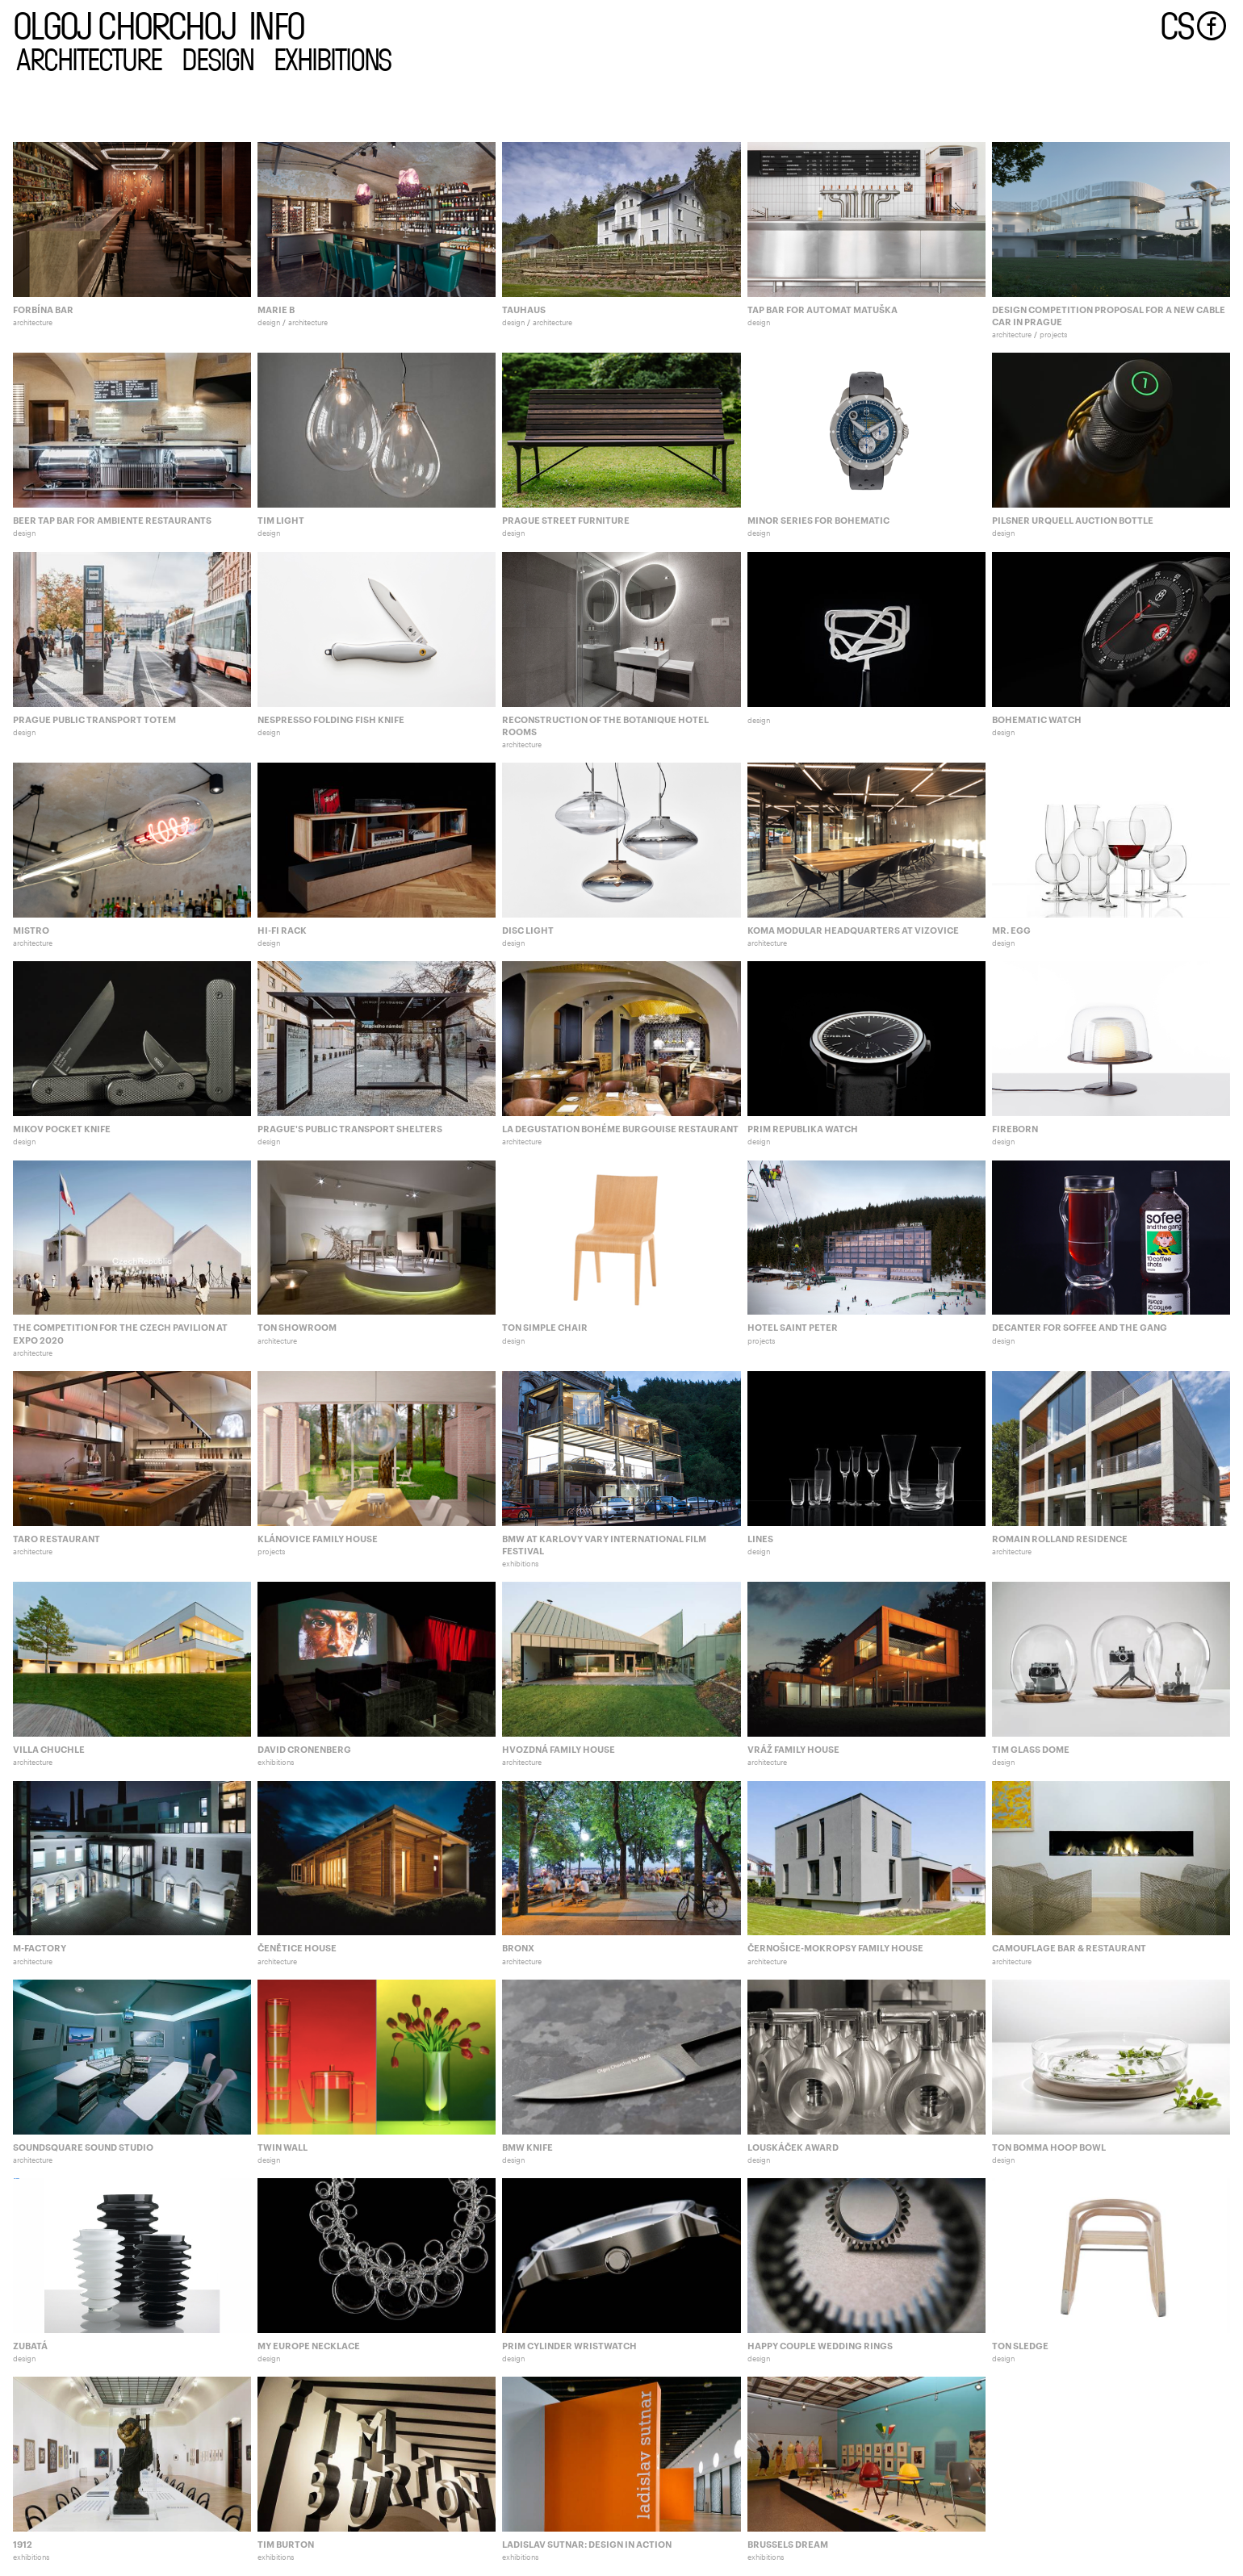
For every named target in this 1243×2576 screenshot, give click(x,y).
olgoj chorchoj (124, 24)
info (276, 24)
